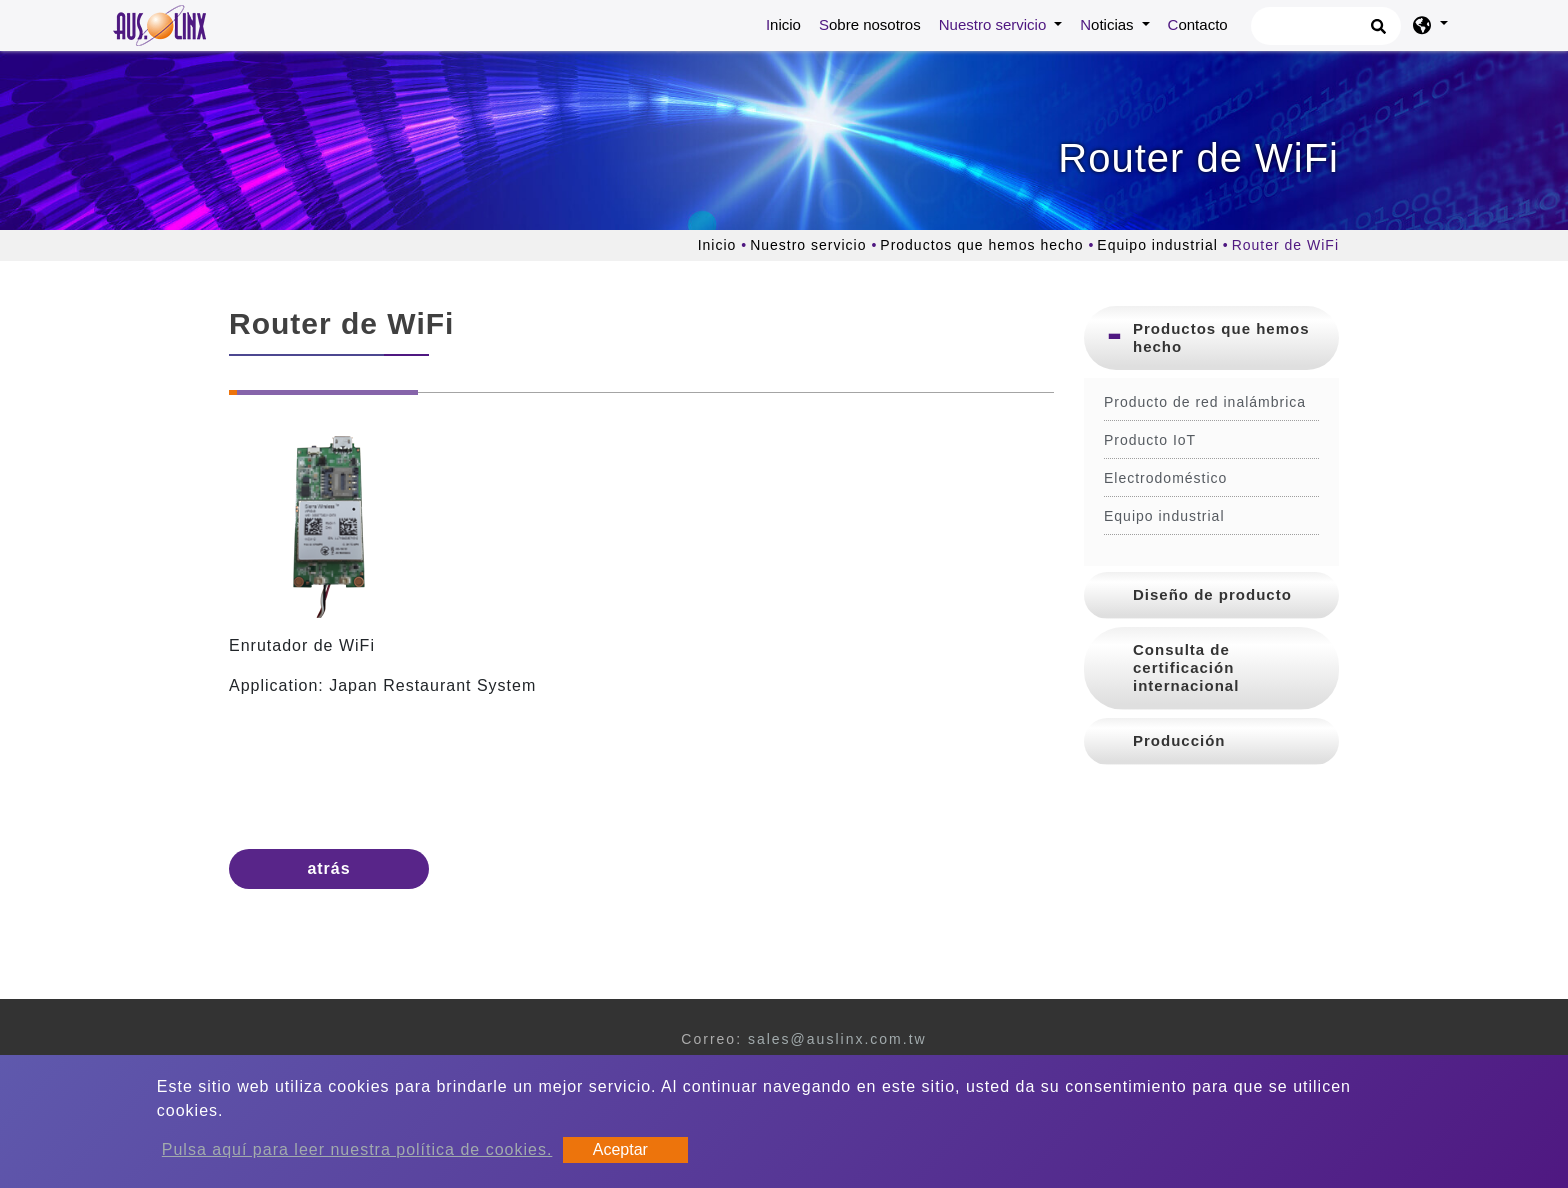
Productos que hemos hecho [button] (1221, 337)
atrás (328, 868)
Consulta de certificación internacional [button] (1186, 667)
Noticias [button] (1109, 24)
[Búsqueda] (1326, 26)
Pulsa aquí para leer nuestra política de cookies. (357, 1149)
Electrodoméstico (1165, 478)
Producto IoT (1150, 440)
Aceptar (620, 1149)
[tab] (1211, 338)
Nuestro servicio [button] (995, 24)
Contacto (1198, 24)
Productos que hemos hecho (981, 245)
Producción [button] (1179, 740)
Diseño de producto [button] (1212, 594)
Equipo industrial (1157, 245)
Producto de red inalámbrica (1205, 402)
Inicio (787, 23)
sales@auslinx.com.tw (837, 1039)
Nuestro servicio (808, 245)
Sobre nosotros (870, 24)
